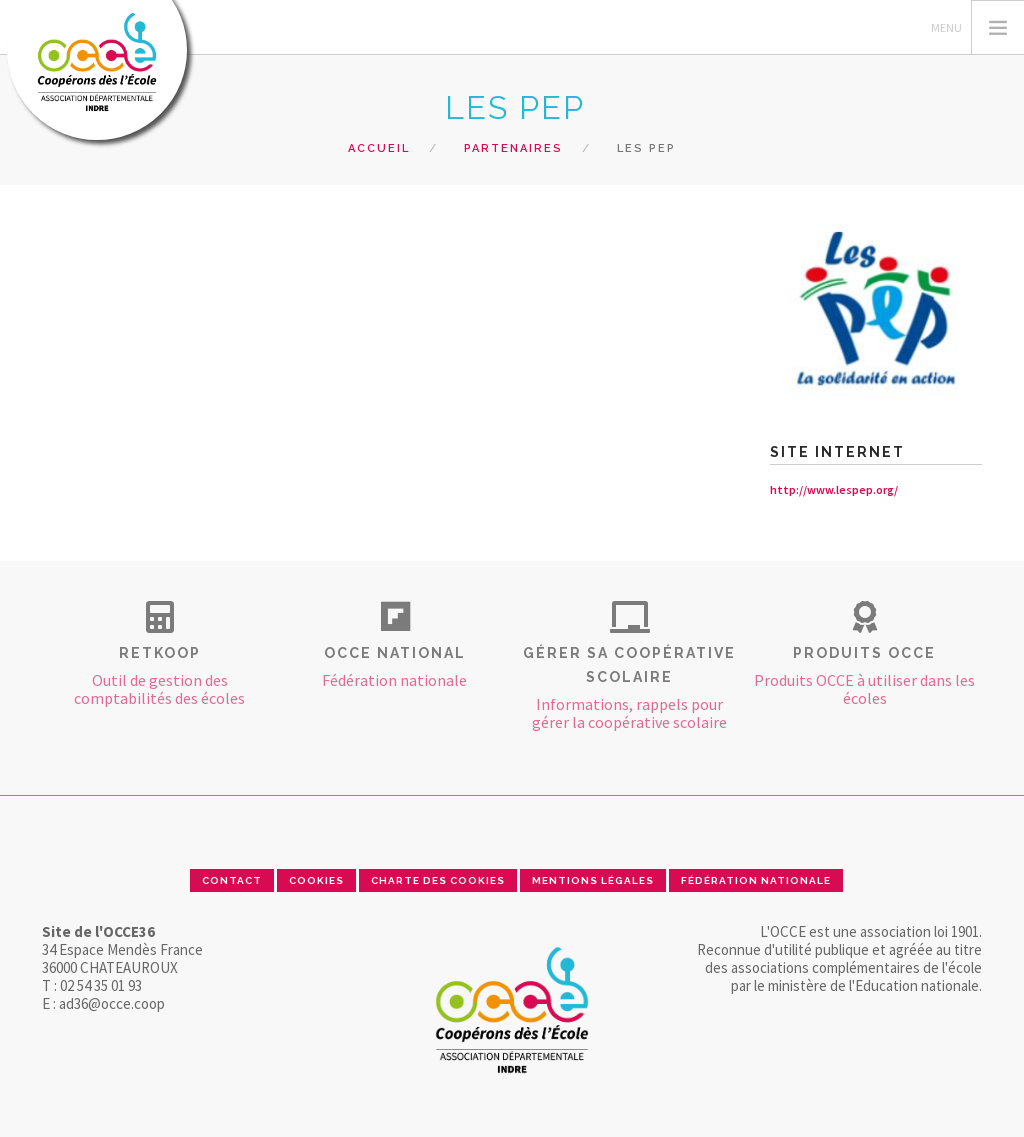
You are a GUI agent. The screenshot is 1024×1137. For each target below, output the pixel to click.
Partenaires (513, 148)
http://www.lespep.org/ (834, 489)
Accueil (379, 148)
